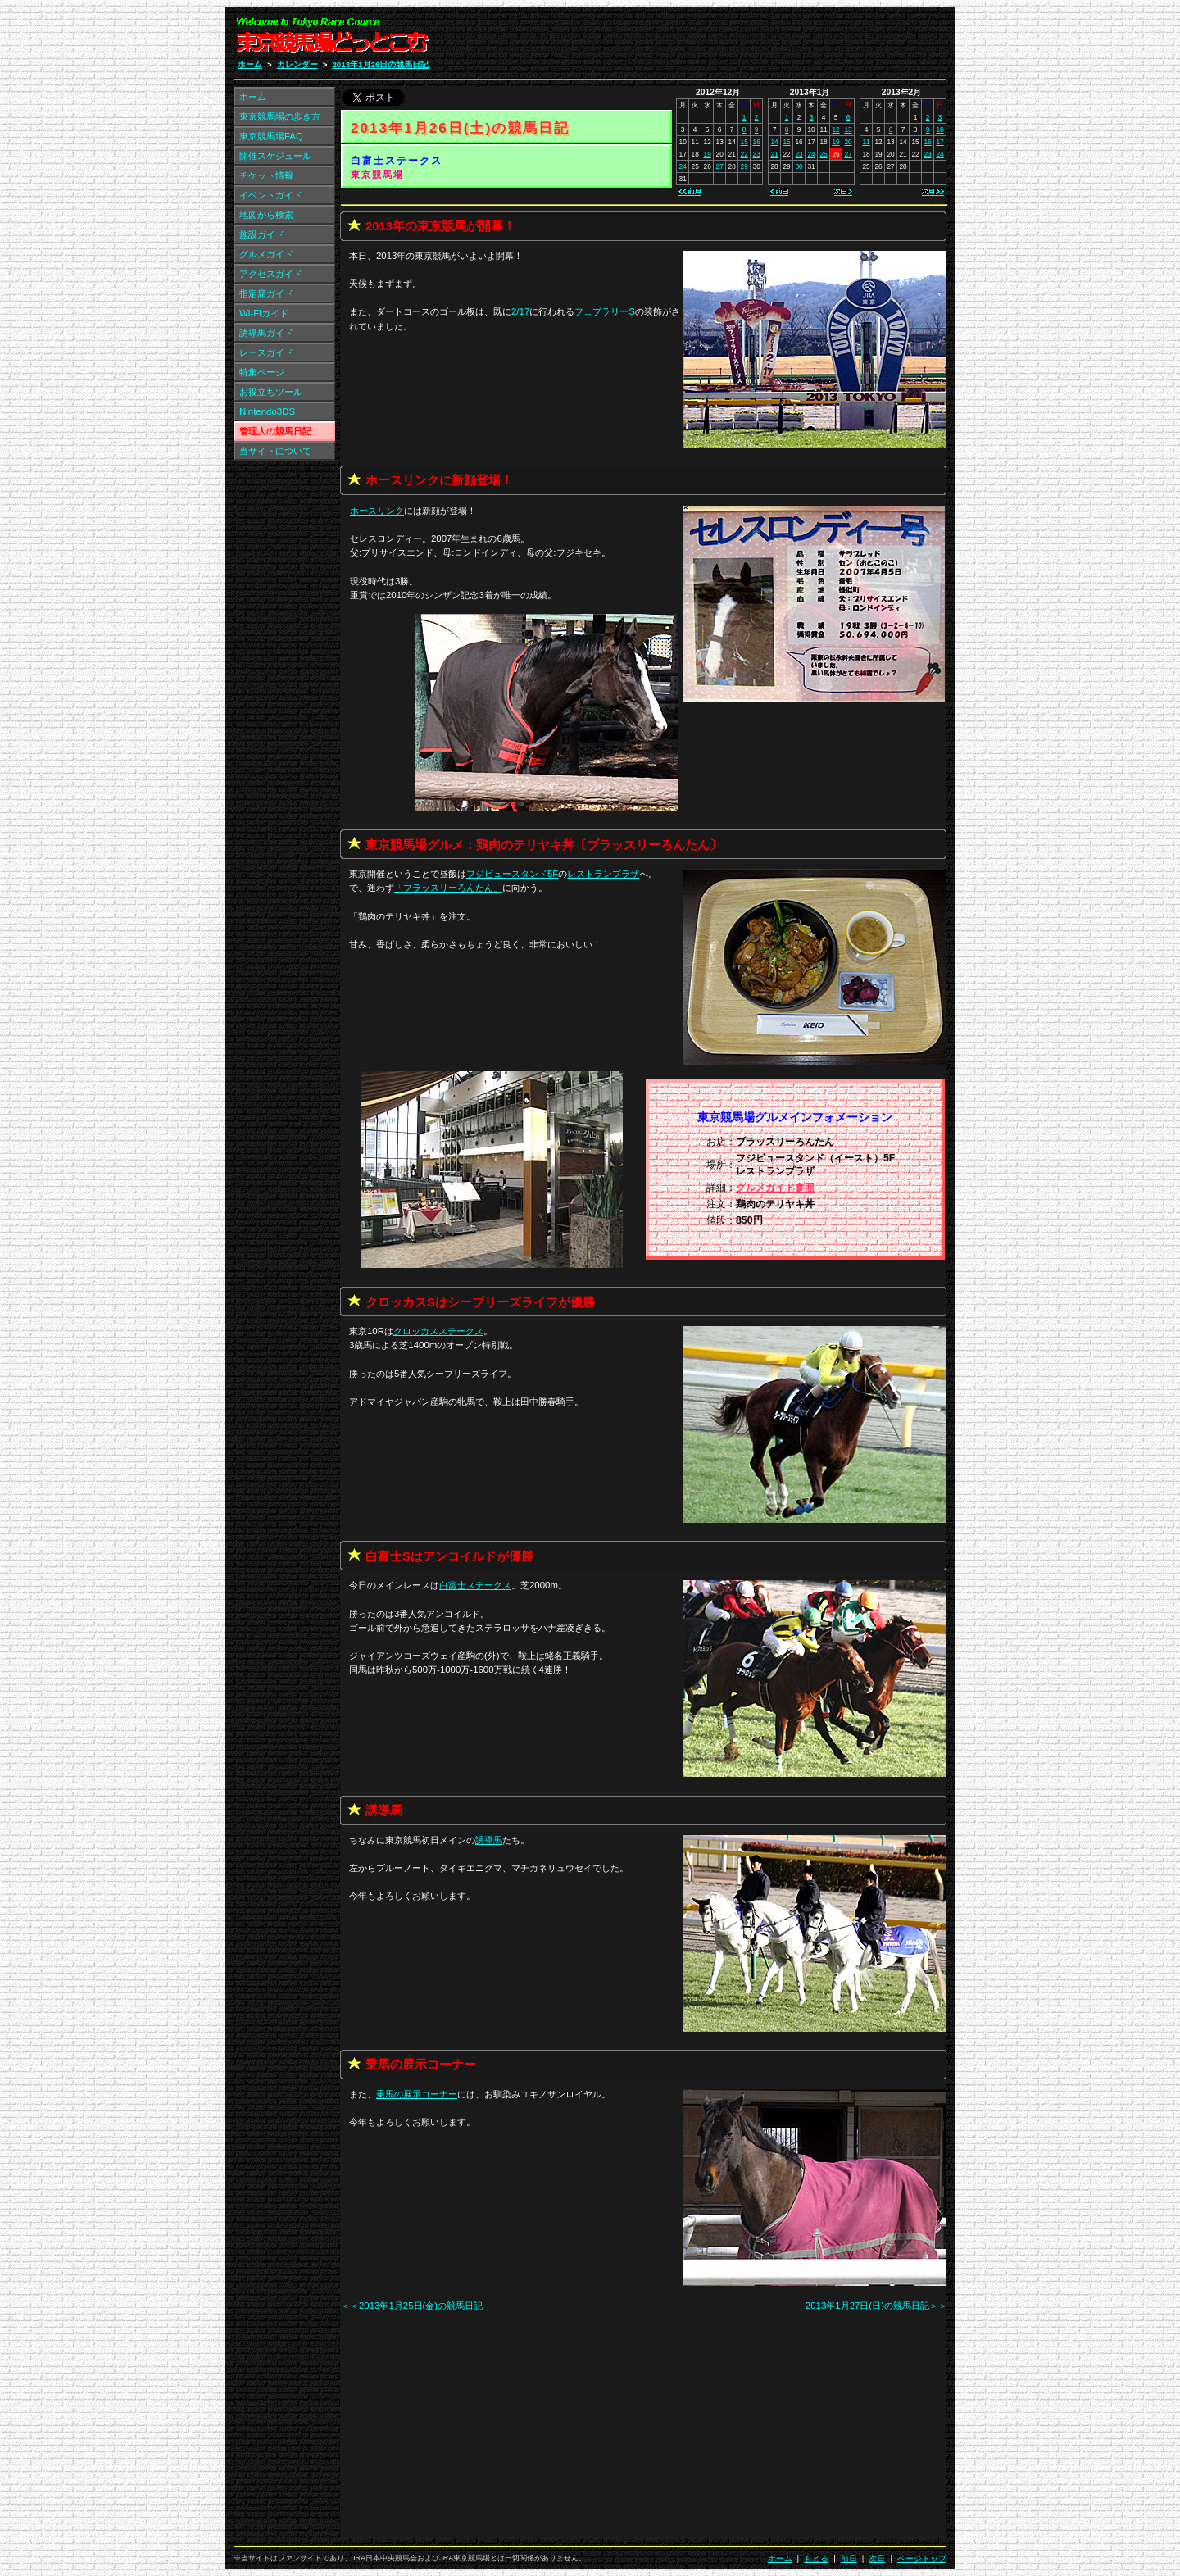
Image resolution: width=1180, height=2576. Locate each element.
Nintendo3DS (267, 411)
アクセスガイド (270, 274)
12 (835, 129)
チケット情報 (266, 175)
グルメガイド (266, 254)
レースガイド (266, 352)
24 (683, 166)
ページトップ (921, 2558)
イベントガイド (270, 195)
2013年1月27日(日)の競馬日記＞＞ (876, 2305)
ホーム (250, 64)
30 (798, 166)
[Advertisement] (750, 39)
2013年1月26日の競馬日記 (380, 64)
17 (939, 142)
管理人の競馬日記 (275, 431)
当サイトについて (275, 451)
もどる (816, 2558)
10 (939, 129)
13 (847, 129)
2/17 (520, 311)
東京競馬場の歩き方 (279, 116)
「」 (448, 888)
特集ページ (261, 372)
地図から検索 (266, 215)
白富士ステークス (396, 160)
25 (823, 154)
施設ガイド (261, 234)
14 (774, 142)
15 (744, 142)
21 (774, 154)
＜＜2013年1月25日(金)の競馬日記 (412, 2305)
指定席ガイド (266, 293)
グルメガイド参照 (775, 1187)
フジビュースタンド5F (512, 874)
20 (847, 142)
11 (865, 142)
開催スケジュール (275, 156)
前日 (849, 2558)
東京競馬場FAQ (271, 136)
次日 (877, 2558)
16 (756, 142)
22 (744, 154)
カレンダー (297, 64)
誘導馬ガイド (266, 333)
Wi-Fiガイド (263, 313)
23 (756, 154)
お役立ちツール (270, 392)
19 (707, 154)
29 (744, 166)
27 (720, 166)
